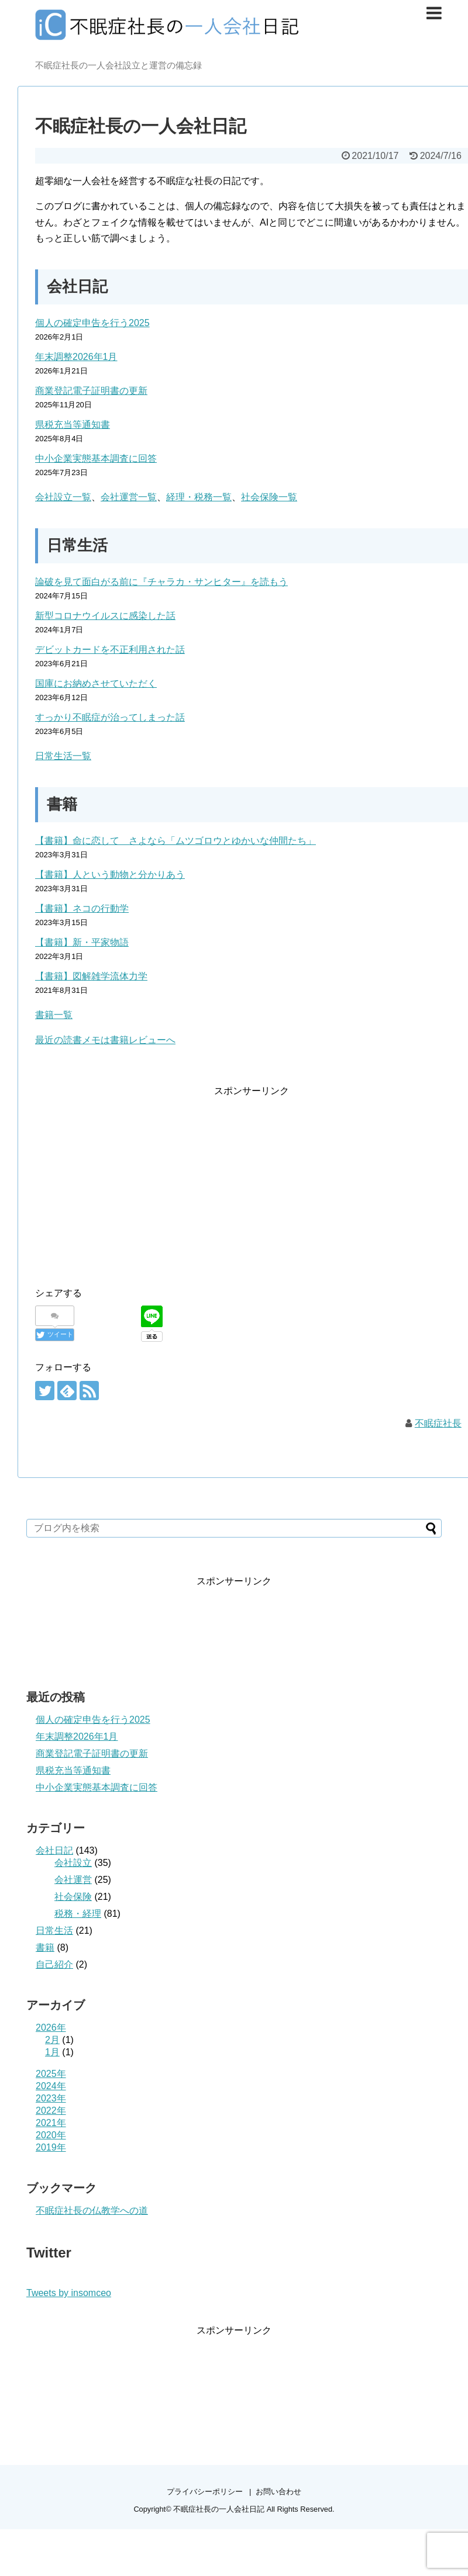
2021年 (51, 2123)
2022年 (51, 2110)
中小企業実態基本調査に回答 (96, 458)
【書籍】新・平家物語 (82, 942)
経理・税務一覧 (199, 497)
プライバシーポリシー (205, 2491)
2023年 (51, 2098)
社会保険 (73, 1897)
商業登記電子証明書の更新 (91, 391)
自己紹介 (54, 1964)
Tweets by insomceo (68, 2293)
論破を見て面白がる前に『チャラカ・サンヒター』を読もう (161, 582)
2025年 (51, 2074)
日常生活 (54, 1931)
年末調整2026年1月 (76, 357)
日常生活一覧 (63, 756)
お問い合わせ (278, 2491)
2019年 (51, 2147)
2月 (52, 2040)
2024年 (51, 2086)
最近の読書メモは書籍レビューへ (105, 1040)
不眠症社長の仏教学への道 (92, 2210)
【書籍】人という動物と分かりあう (110, 875)
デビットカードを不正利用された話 (110, 650)
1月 (52, 2052)
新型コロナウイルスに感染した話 (105, 616)
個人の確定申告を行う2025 (92, 323)
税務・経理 (77, 1914)
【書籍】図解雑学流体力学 (91, 976)
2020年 (51, 2135)
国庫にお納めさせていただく (96, 683)
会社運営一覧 (129, 497)
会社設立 (73, 1863)
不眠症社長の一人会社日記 (218, 2509)
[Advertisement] (133, 1180)
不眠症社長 (438, 1423)
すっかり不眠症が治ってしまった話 (110, 717)
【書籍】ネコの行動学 (82, 908)
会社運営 (73, 1880)
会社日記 (54, 1850)
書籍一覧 (54, 1015)
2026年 (51, 2028)
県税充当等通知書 (72, 425)
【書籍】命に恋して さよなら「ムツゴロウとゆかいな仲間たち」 (175, 841)
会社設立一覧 (63, 497)
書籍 (45, 1947)
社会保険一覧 (269, 497)
